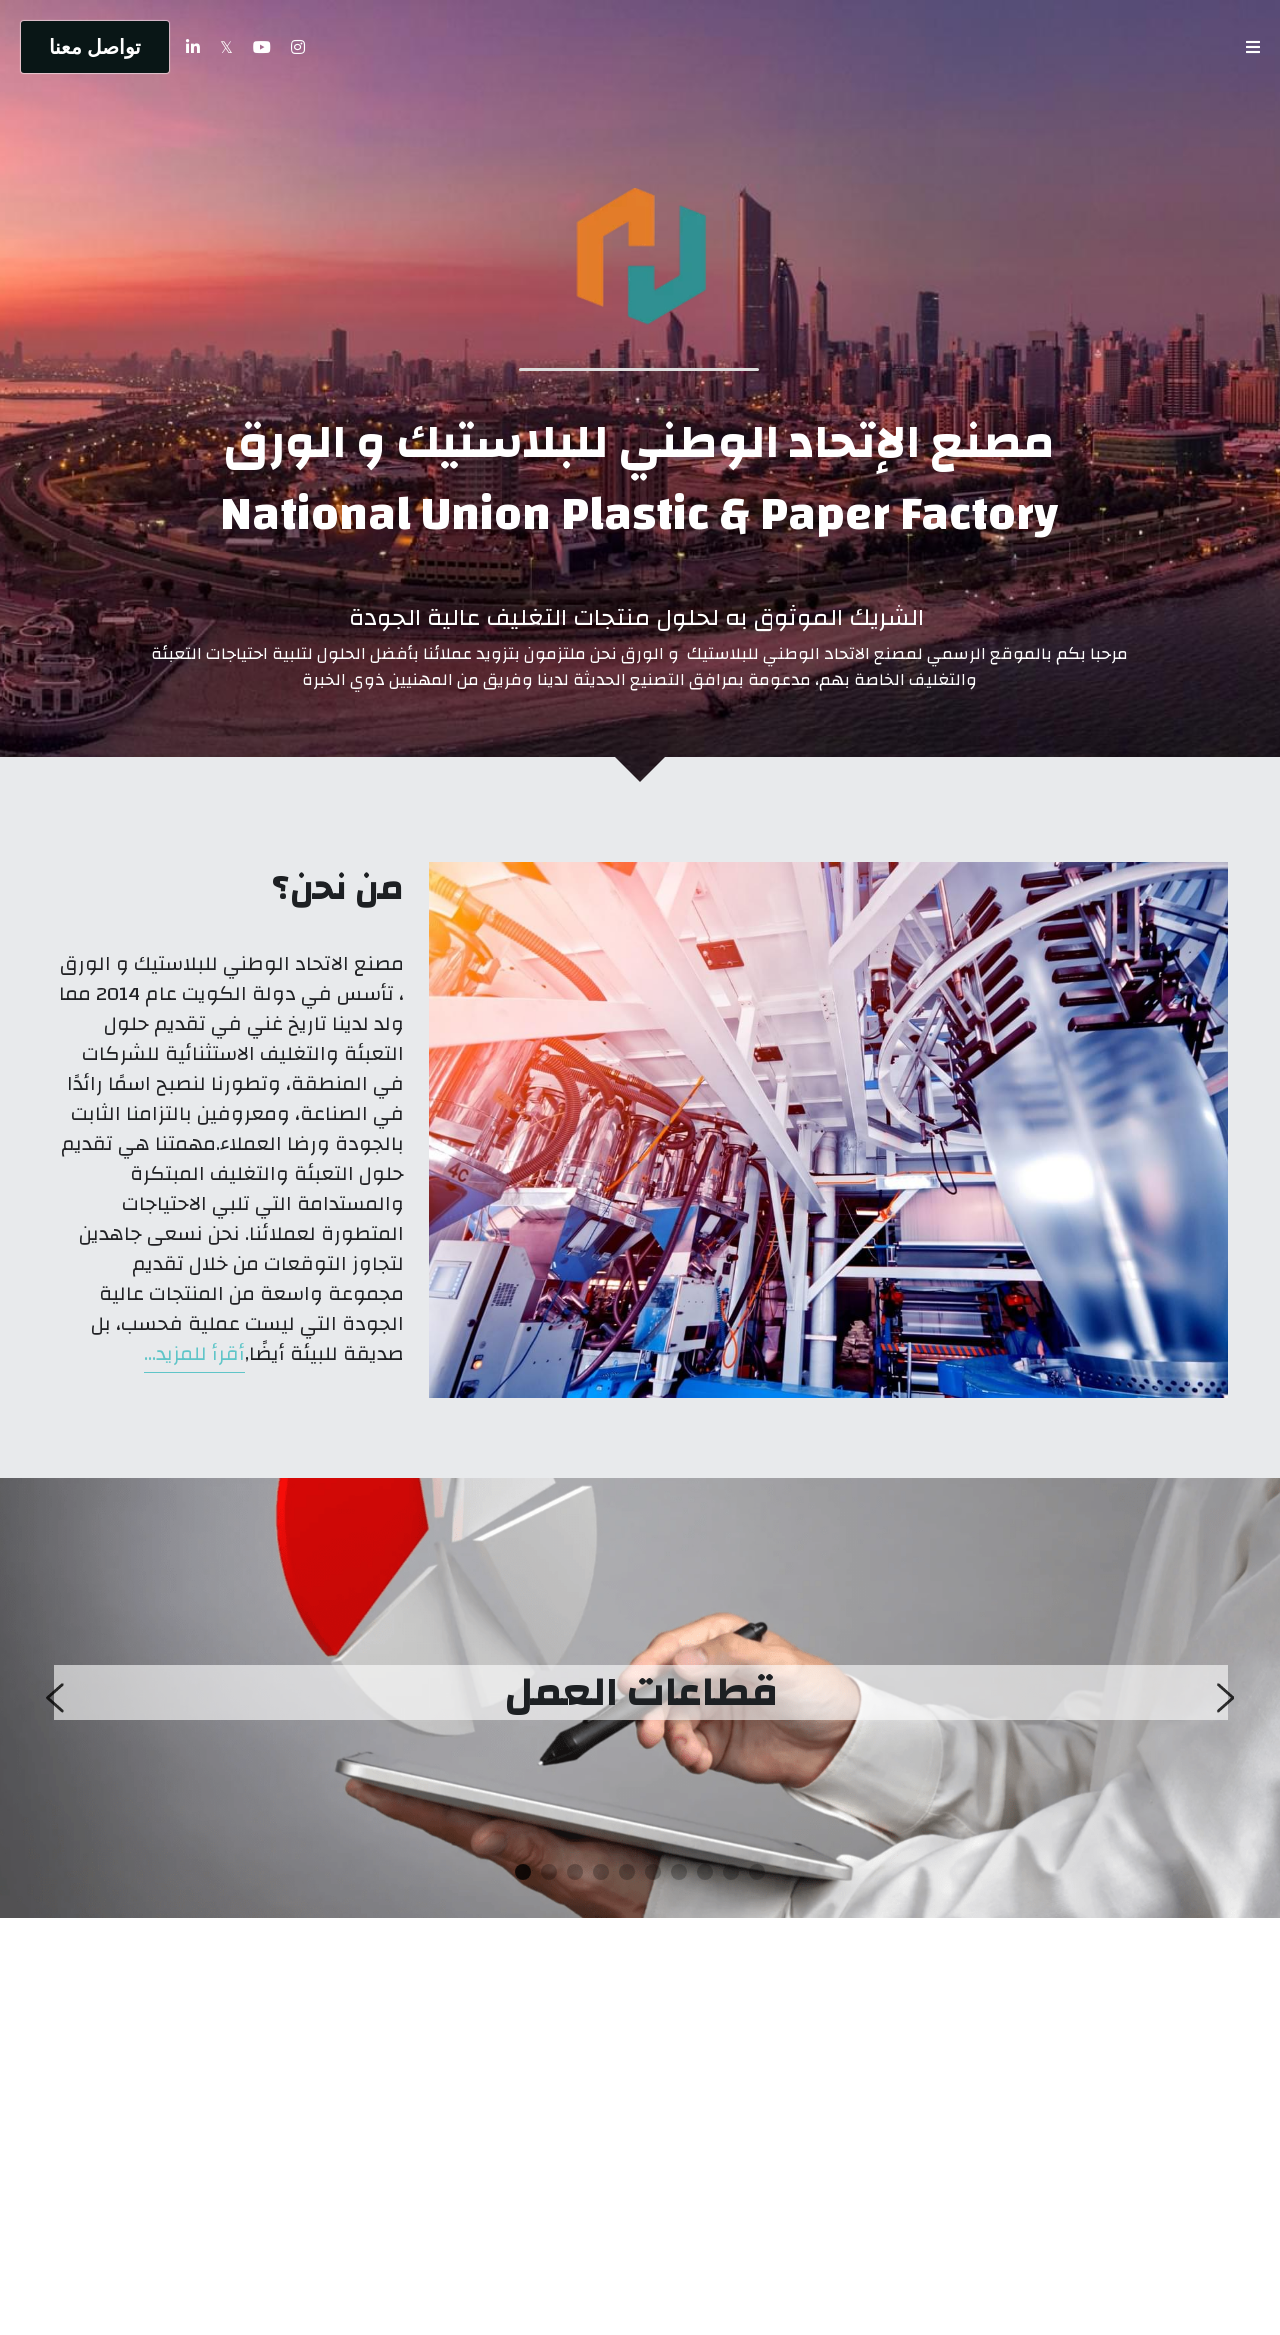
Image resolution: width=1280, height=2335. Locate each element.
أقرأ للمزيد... (194, 1353)
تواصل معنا (95, 46)
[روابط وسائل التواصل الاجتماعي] (298, 47)
